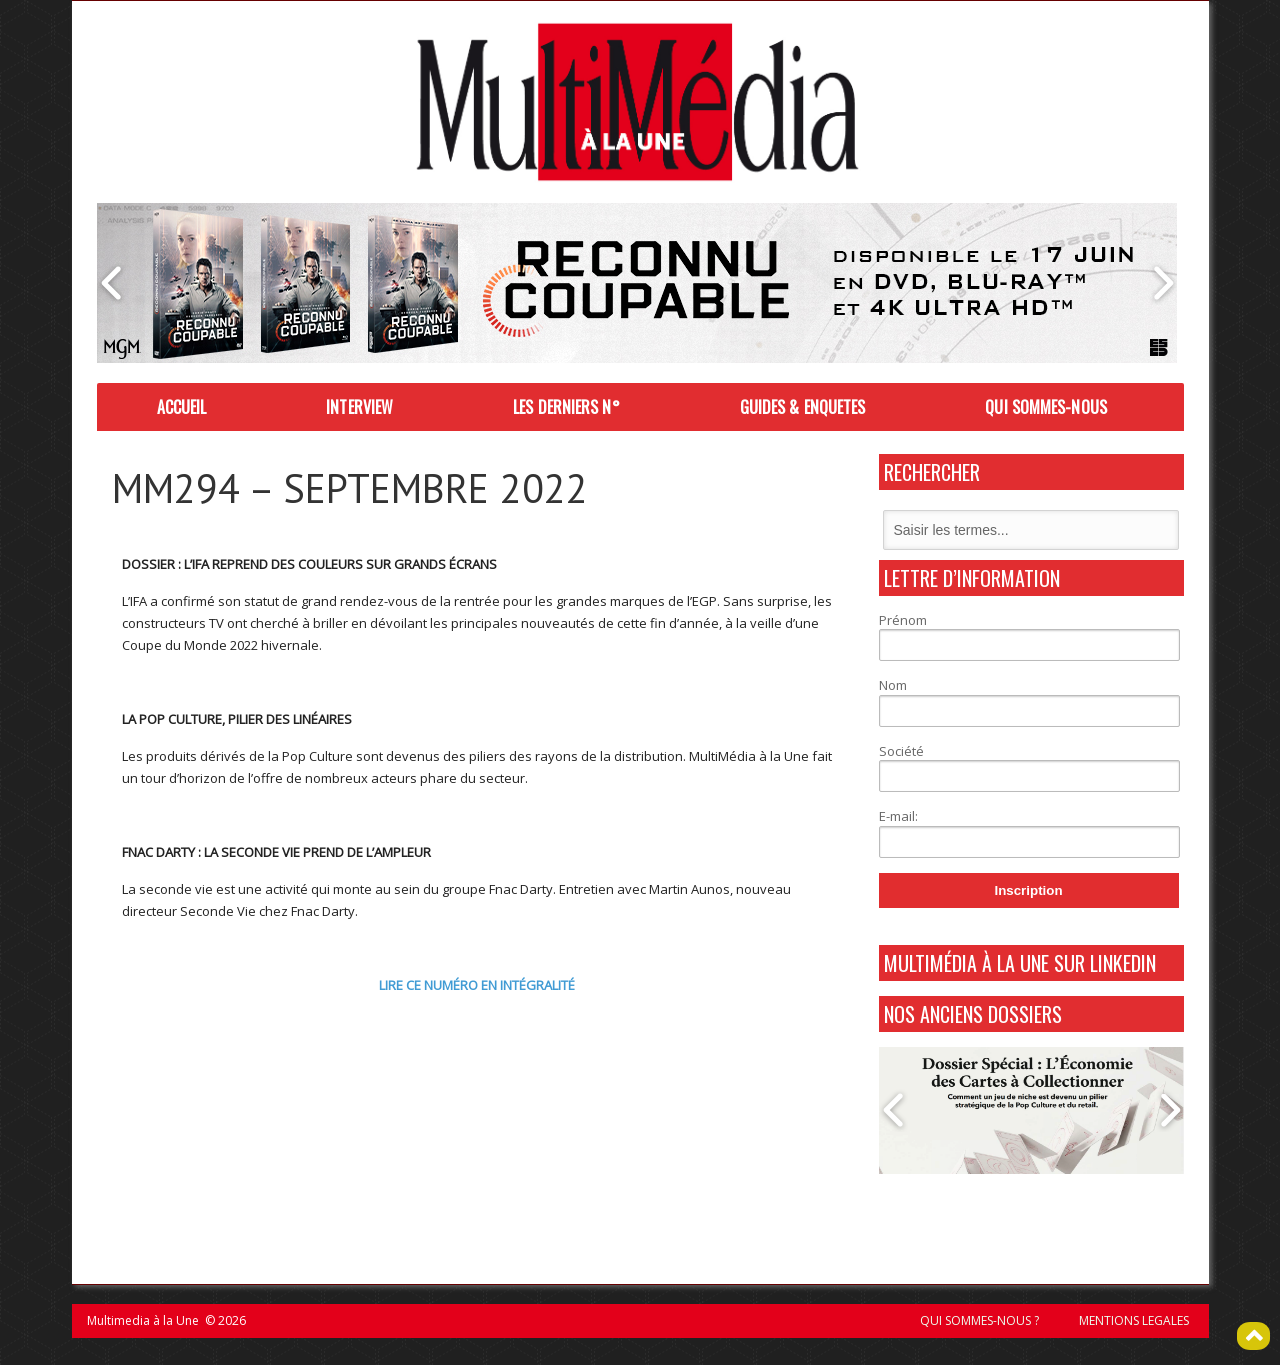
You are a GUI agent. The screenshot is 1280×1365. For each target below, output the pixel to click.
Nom (893, 685)
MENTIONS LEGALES (1134, 1320)
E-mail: (898, 816)
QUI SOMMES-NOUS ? (979, 1320)
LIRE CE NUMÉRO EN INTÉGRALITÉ (477, 985)
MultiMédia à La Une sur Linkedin (1020, 963)
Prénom (903, 620)
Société (901, 751)
